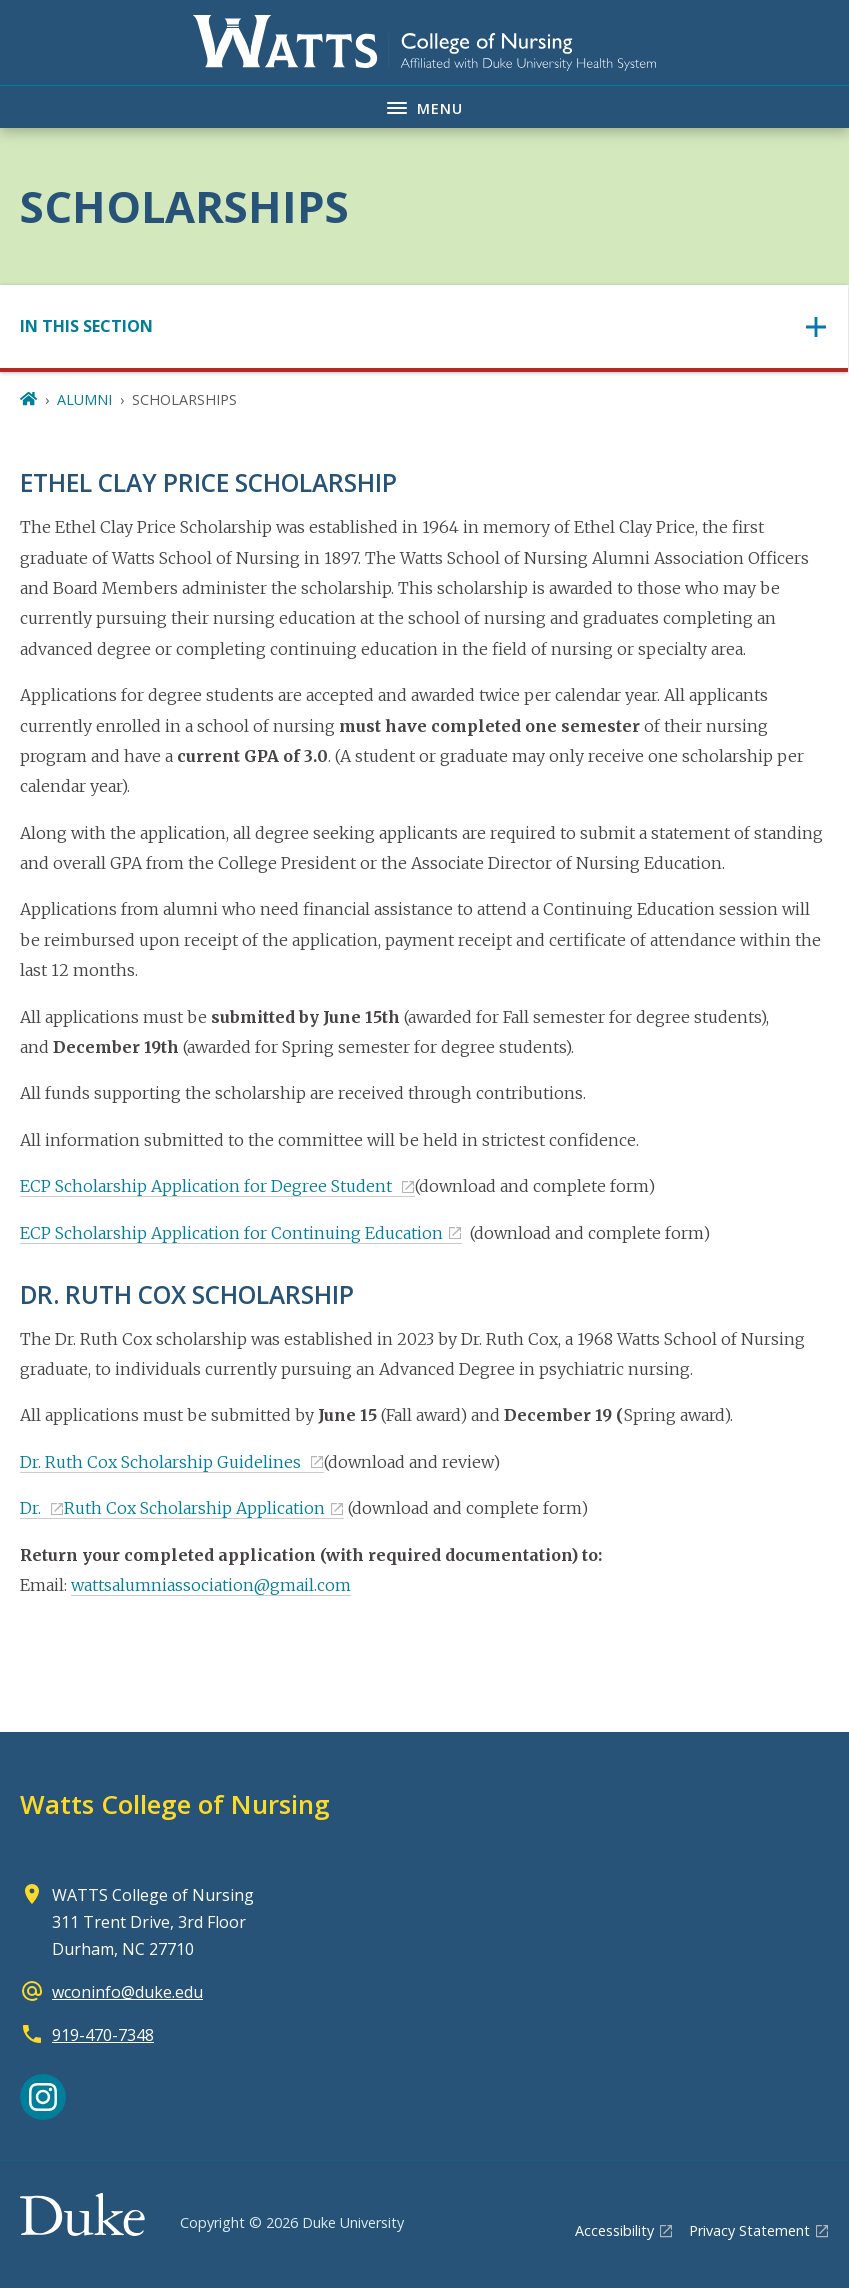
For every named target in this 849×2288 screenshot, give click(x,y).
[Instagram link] (43, 2097)
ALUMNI (84, 399)
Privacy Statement (749, 2230)
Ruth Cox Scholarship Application (194, 1508)
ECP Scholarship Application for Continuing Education (231, 1233)
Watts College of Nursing (175, 1804)
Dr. (32, 1508)
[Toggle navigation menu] (424, 106)
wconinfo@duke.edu (127, 1992)
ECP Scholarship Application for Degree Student (208, 1186)
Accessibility (614, 2230)
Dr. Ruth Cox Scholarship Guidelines (162, 1462)
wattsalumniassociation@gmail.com (211, 1585)
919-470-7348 (103, 2035)
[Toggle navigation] (424, 326)
